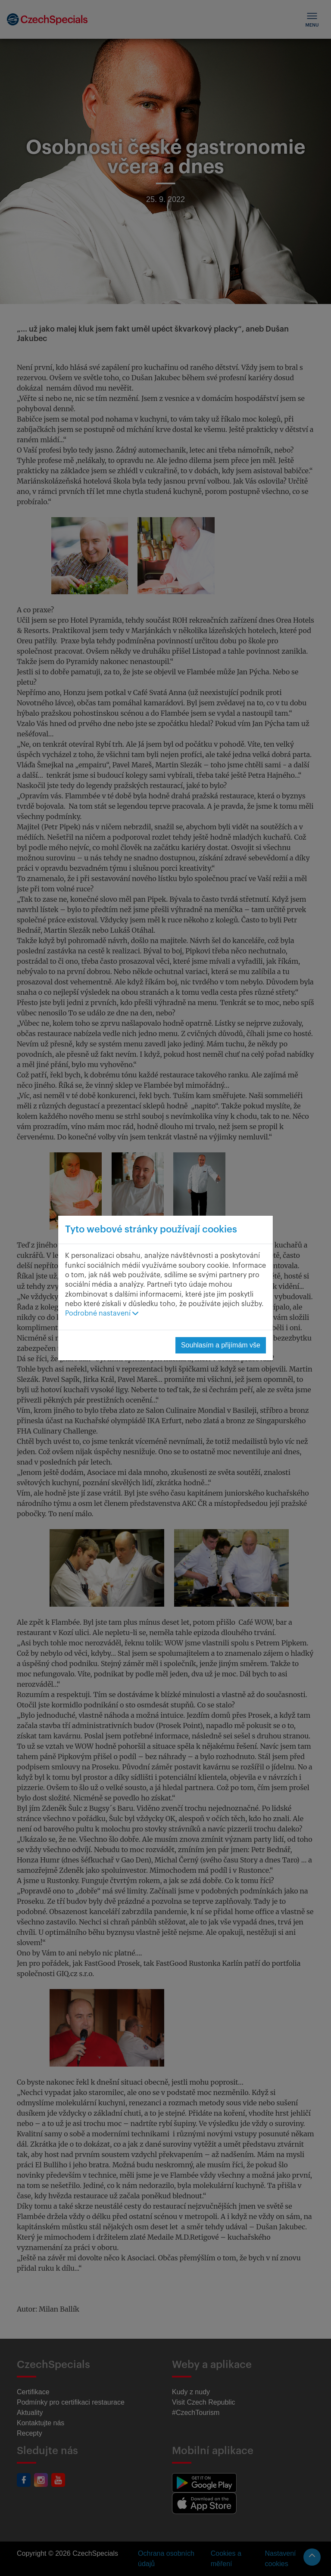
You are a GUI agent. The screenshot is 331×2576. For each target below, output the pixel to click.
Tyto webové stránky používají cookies (151, 1229)
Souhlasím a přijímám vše (220, 1345)
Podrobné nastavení (101, 1313)
